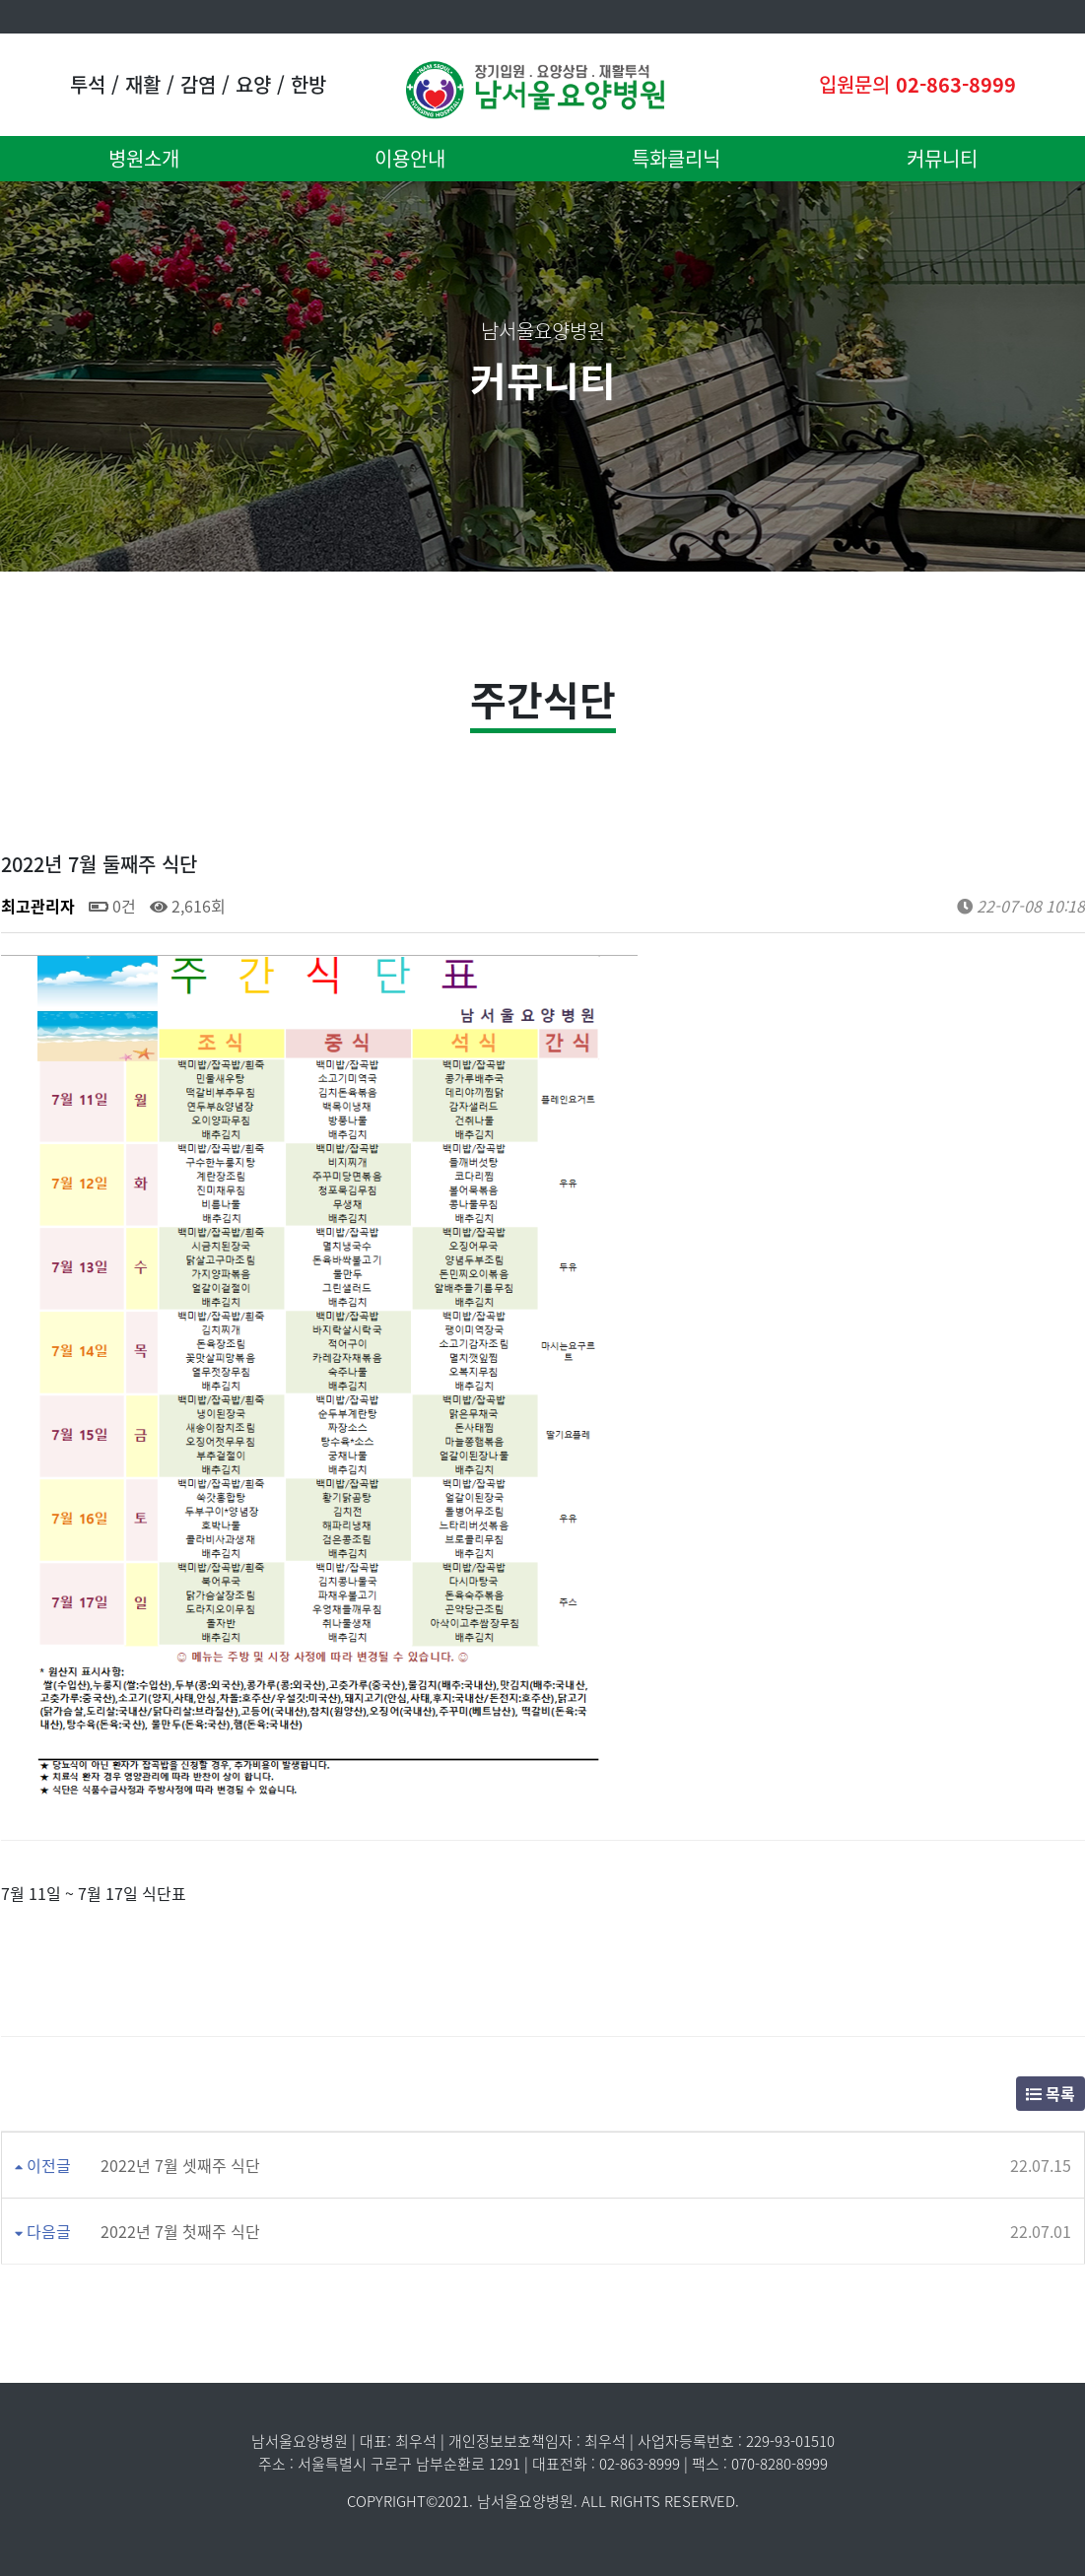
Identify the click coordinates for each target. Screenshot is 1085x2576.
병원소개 (143, 158)
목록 (1050, 2093)
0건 (112, 905)
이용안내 (409, 158)
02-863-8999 (956, 84)
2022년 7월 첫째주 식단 (180, 2231)
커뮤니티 (942, 158)
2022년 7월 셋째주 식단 (180, 2165)
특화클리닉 (676, 158)
